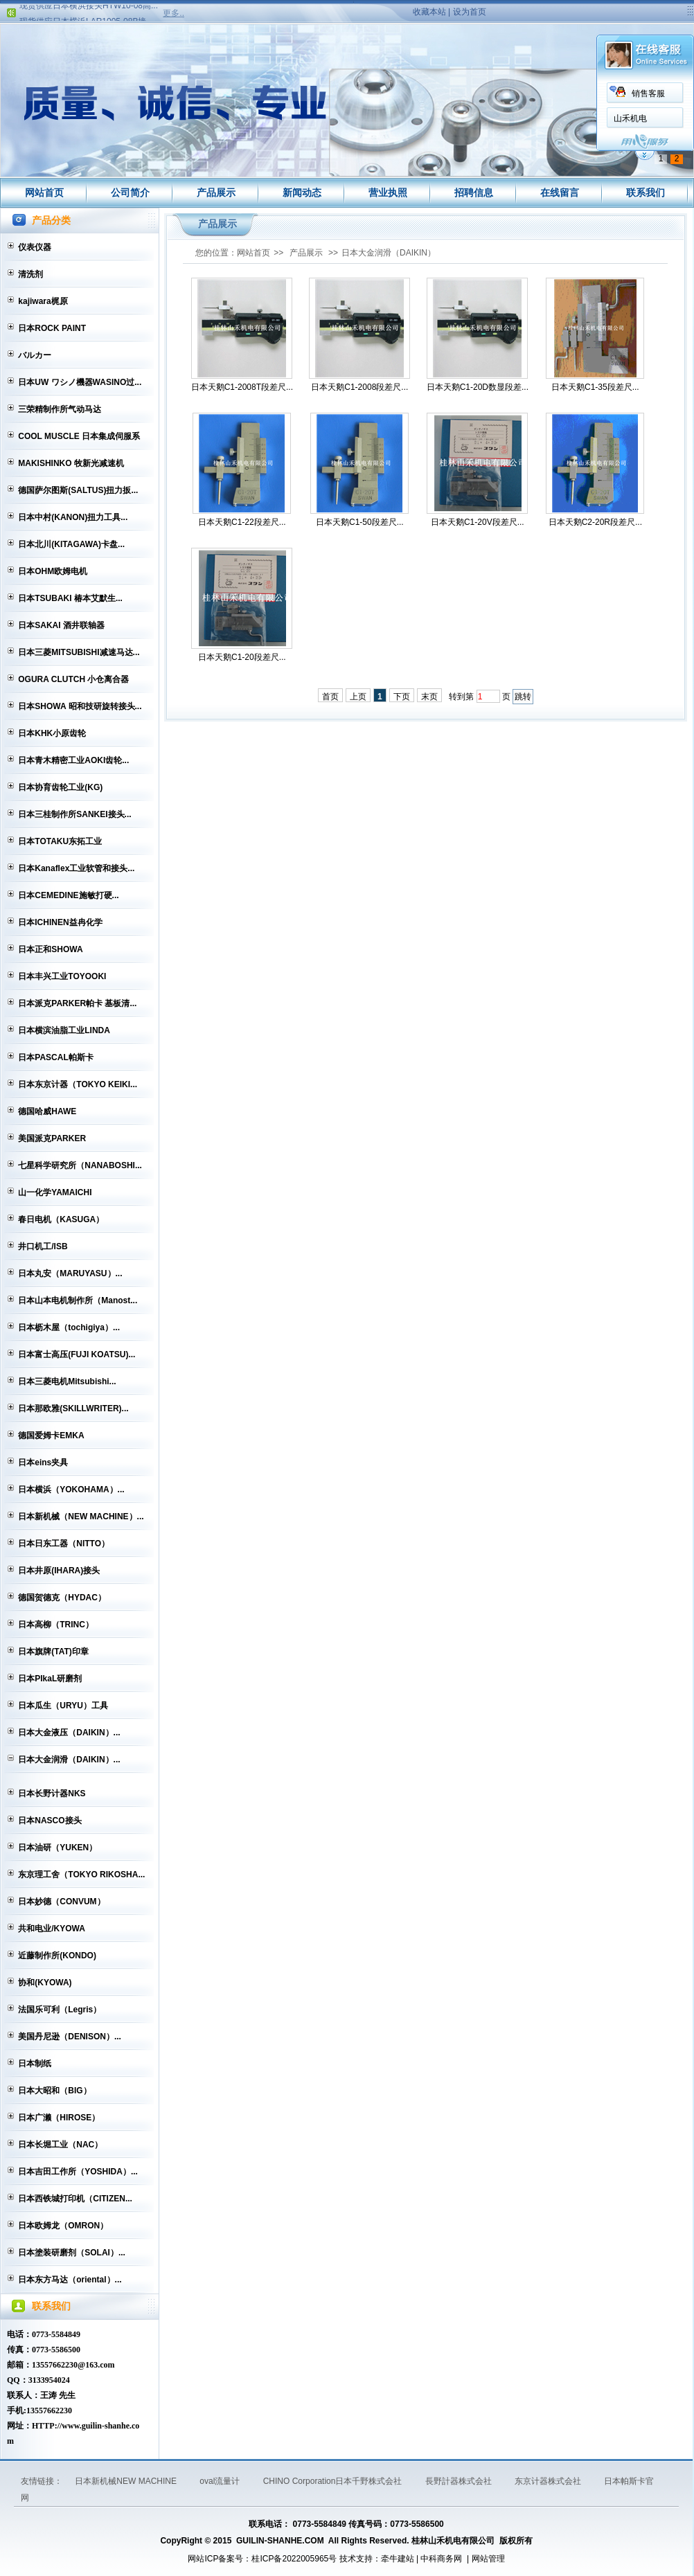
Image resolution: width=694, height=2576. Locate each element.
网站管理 (488, 2559)
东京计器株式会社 (549, 2481)
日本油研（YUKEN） (57, 1847)
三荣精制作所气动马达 (59, 409)
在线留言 (559, 192)
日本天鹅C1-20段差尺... (242, 657)
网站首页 (44, 192)
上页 (358, 696)
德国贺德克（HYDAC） (62, 1597)
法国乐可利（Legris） (59, 2009)
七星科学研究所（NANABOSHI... (80, 1165)
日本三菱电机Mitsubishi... (67, 1381)
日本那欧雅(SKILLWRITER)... (73, 1408)
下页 (401, 696)
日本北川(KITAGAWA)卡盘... (71, 544)
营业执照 (387, 192)
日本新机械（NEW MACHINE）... (80, 1516)
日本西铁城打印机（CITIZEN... (75, 2198)
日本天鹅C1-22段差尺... (242, 522)
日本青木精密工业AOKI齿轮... (73, 760)
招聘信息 (473, 192)
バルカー (34, 355)
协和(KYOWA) (44, 1982)
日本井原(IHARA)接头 (59, 1570)
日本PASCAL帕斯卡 (55, 1057)
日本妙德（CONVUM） (61, 1901)
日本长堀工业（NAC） (60, 2144)
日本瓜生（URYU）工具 (63, 1705)
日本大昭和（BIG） (54, 2090)
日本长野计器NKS (51, 1793)
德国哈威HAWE (47, 1111)
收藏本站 (429, 12)
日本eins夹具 (43, 1462)
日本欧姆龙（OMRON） (63, 2225)
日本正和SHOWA (50, 949)
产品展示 (216, 192)
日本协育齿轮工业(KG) (60, 787)
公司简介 (130, 192)
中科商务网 (441, 2559)
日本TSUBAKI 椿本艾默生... (70, 598)
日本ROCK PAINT (52, 328)
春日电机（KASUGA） (61, 1219)
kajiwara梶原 (42, 301)
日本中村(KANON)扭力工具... (72, 517)
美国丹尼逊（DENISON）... (69, 2036)
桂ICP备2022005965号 (294, 2559)
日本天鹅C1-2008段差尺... (359, 387)
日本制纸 (34, 2063)
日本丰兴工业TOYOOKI (62, 976)
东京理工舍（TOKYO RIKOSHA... (81, 1874)
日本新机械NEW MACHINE (127, 2481)
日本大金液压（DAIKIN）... (69, 1732)
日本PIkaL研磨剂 (50, 1678)
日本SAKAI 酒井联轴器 (61, 625)
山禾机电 (196, 118)
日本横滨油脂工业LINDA (64, 1030)
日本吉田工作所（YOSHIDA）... (78, 2171)
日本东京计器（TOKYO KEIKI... (77, 1084)
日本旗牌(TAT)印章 (53, 1651)
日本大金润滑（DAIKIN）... (69, 1759)
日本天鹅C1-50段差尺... (360, 522)
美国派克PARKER (52, 1138)
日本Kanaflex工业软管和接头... (76, 868)
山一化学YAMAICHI (54, 1192)
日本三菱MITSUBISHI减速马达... (78, 652)
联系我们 (645, 192)
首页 (330, 696)
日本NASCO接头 (49, 1820)
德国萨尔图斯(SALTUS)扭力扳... (78, 490)
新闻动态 (302, 192)
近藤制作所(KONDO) (57, 1955)
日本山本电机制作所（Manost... (77, 1300)
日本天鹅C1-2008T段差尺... (242, 387)
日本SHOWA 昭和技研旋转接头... (79, 706)
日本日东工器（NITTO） (63, 1543)
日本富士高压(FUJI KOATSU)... (76, 1354)
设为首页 (469, 12)
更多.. (173, 13)
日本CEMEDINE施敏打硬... (68, 895)
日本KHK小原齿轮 (52, 733)
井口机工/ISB (42, 1246)
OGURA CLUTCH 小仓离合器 (73, 679)
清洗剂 (30, 274)
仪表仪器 (34, 247)
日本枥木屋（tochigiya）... (69, 1327)
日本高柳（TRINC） (56, 1624)
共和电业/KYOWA (51, 1928)
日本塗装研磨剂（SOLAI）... (71, 2252)
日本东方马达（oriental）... (69, 2279)
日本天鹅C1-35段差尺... (595, 387)
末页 (429, 696)
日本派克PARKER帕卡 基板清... (77, 1003)
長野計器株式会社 (459, 2481)
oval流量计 (220, 2481)
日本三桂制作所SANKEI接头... (74, 814)
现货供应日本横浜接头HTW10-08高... (88, 10)
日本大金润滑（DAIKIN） (388, 253)
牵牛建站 (397, 2559)
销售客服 (214, 93)
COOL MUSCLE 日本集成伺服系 (79, 436)
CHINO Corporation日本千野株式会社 (333, 2481)
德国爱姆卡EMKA (51, 1435)
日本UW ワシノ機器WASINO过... (79, 382)
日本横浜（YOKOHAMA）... (71, 1489)
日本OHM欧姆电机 (52, 571)
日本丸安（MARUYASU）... (70, 1273)
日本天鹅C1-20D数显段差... (477, 387)
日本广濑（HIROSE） (59, 2117)
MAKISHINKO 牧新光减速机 (71, 463)
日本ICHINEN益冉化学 (60, 922)
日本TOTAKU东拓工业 (60, 841)
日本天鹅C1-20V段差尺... (477, 522)
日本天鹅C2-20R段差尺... (595, 522)
